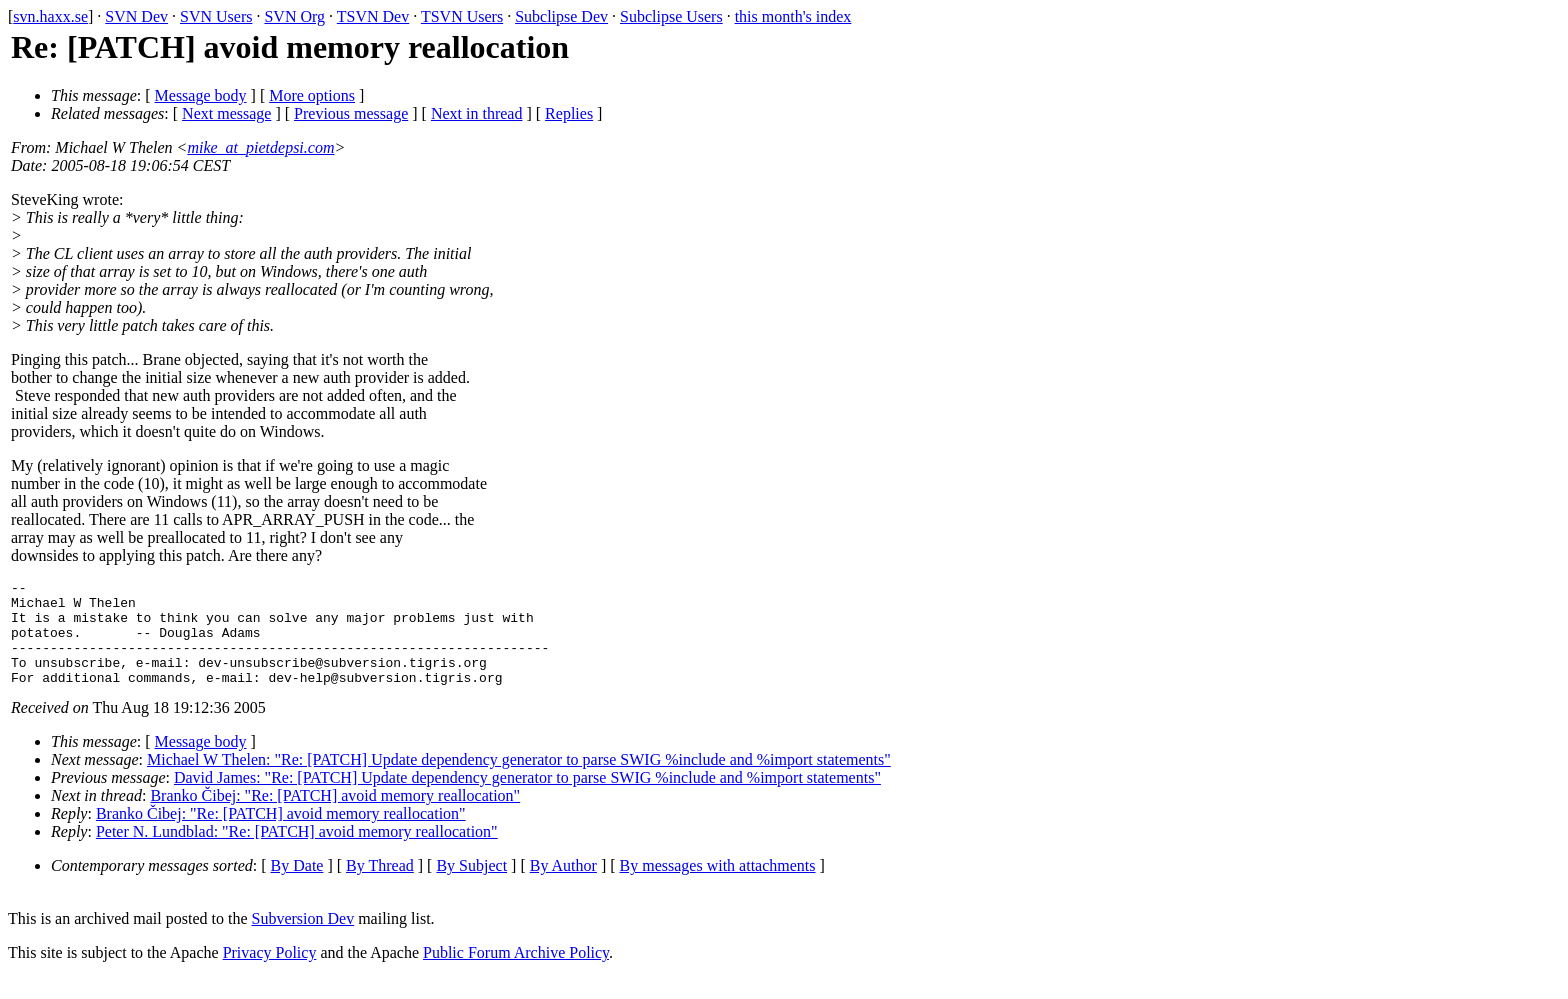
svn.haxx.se (50, 16)
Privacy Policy (270, 973)
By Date (297, 886)
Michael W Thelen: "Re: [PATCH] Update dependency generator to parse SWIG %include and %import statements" (519, 780)
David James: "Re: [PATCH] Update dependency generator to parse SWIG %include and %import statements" (527, 798)
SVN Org (294, 16)
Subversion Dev (303, 939)
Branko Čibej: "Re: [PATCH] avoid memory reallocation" (335, 816)
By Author (563, 886)
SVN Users (216, 16)
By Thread (380, 886)
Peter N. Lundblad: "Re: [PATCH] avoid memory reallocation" (297, 852)
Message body (201, 95)
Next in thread (477, 113)
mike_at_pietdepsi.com (260, 147)
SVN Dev (136, 16)
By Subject (471, 886)
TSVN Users (462, 16)
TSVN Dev (373, 16)
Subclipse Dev (561, 16)
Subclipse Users (671, 16)
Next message (226, 113)
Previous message (351, 113)
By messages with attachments (718, 886)
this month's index (793, 16)
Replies (569, 113)
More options (312, 95)
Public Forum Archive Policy (516, 973)
